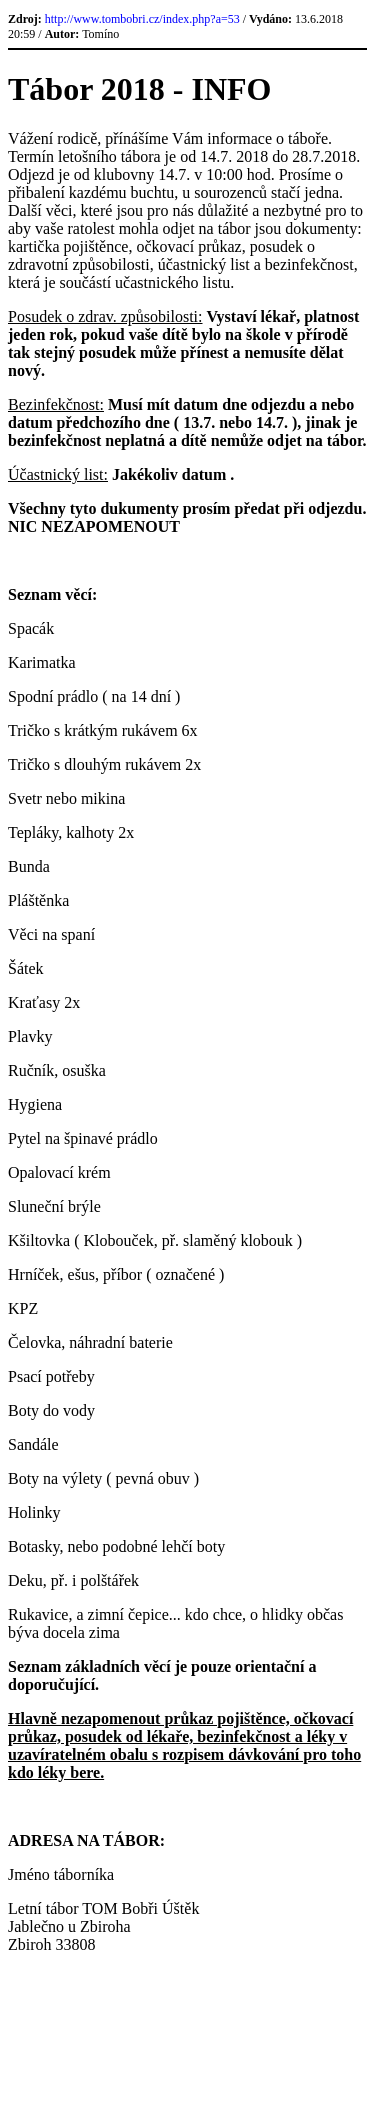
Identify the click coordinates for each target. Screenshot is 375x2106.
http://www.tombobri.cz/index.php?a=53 (142, 19)
